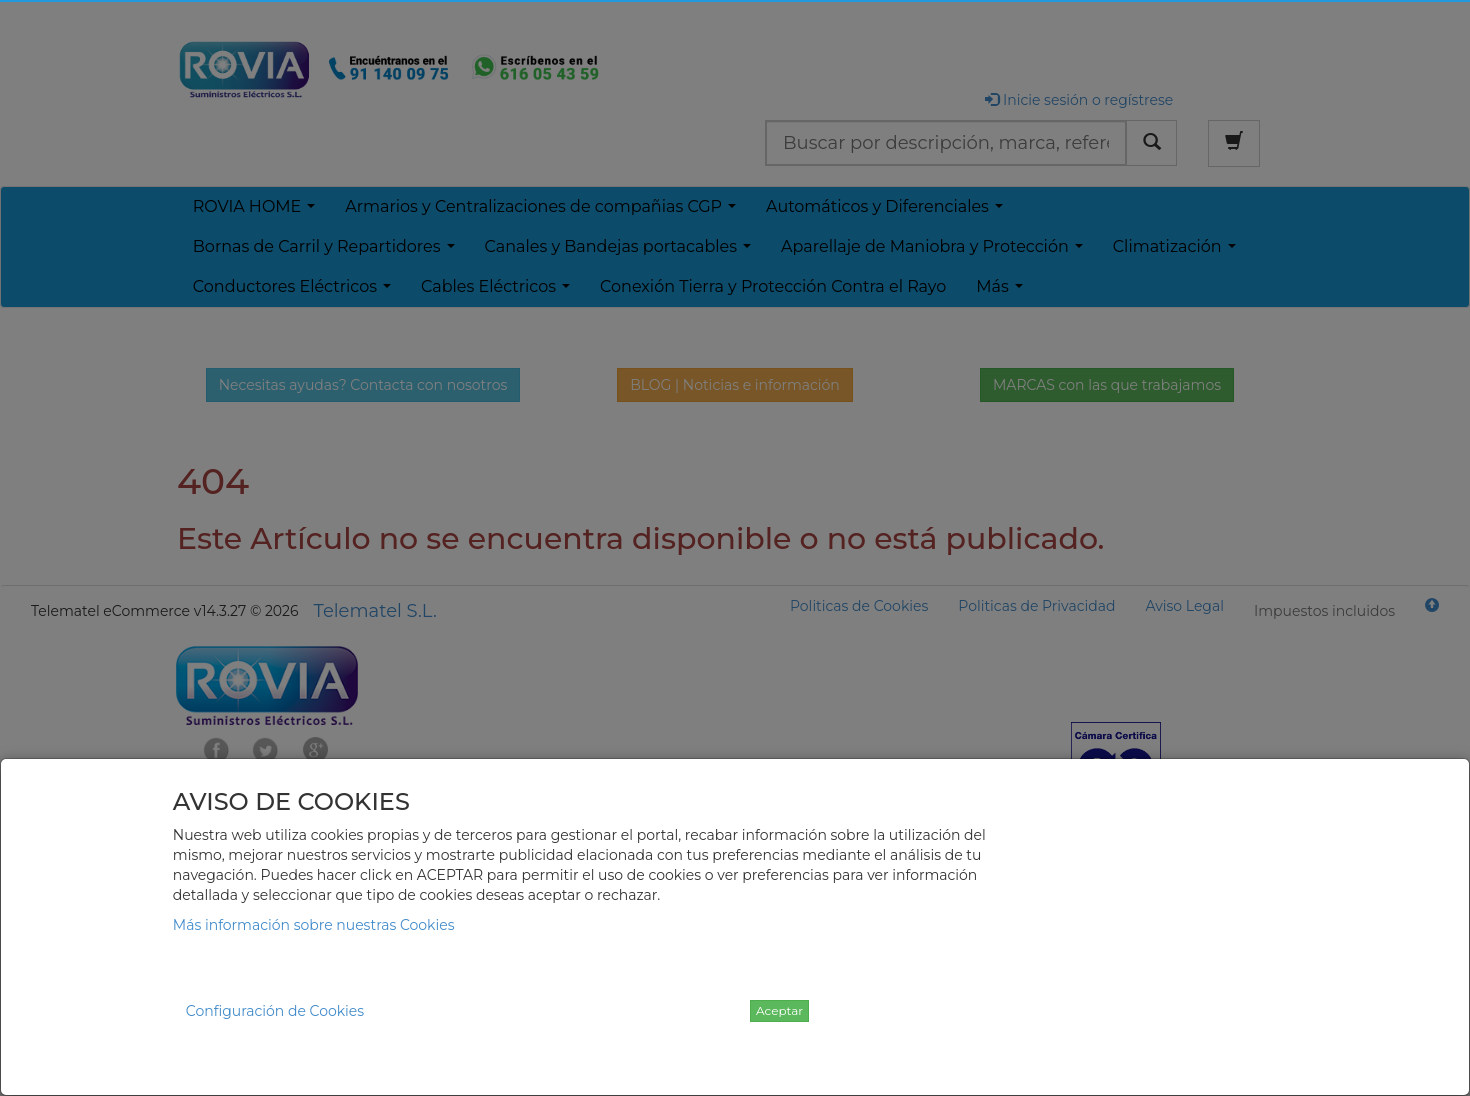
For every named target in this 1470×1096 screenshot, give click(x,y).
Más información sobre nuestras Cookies (314, 925)
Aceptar (779, 1010)
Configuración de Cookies (275, 1011)
